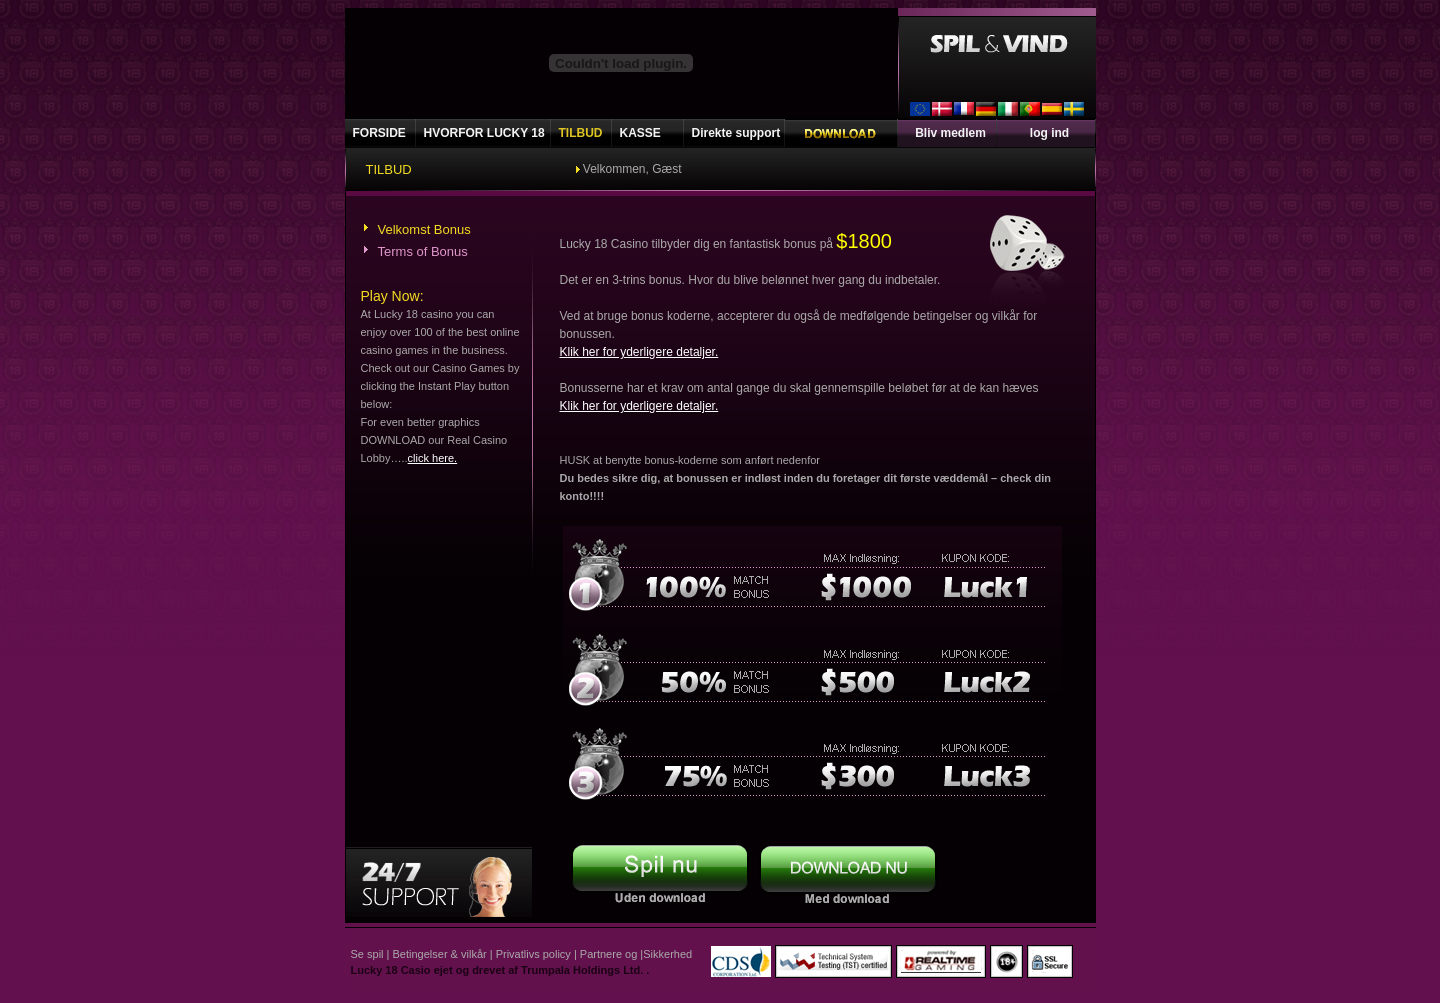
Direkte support (736, 133)
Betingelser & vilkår (440, 954)
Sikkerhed (667, 954)
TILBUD (581, 133)
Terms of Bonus (423, 251)
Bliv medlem (950, 133)
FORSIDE (379, 133)
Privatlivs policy (533, 954)
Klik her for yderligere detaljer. (639, 352)
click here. (433, 458)
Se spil (367, 954)
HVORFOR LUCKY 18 (484, 133)
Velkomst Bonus (424, 229)
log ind (1049, 133)
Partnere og (608, 954)
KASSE (640, 133)
